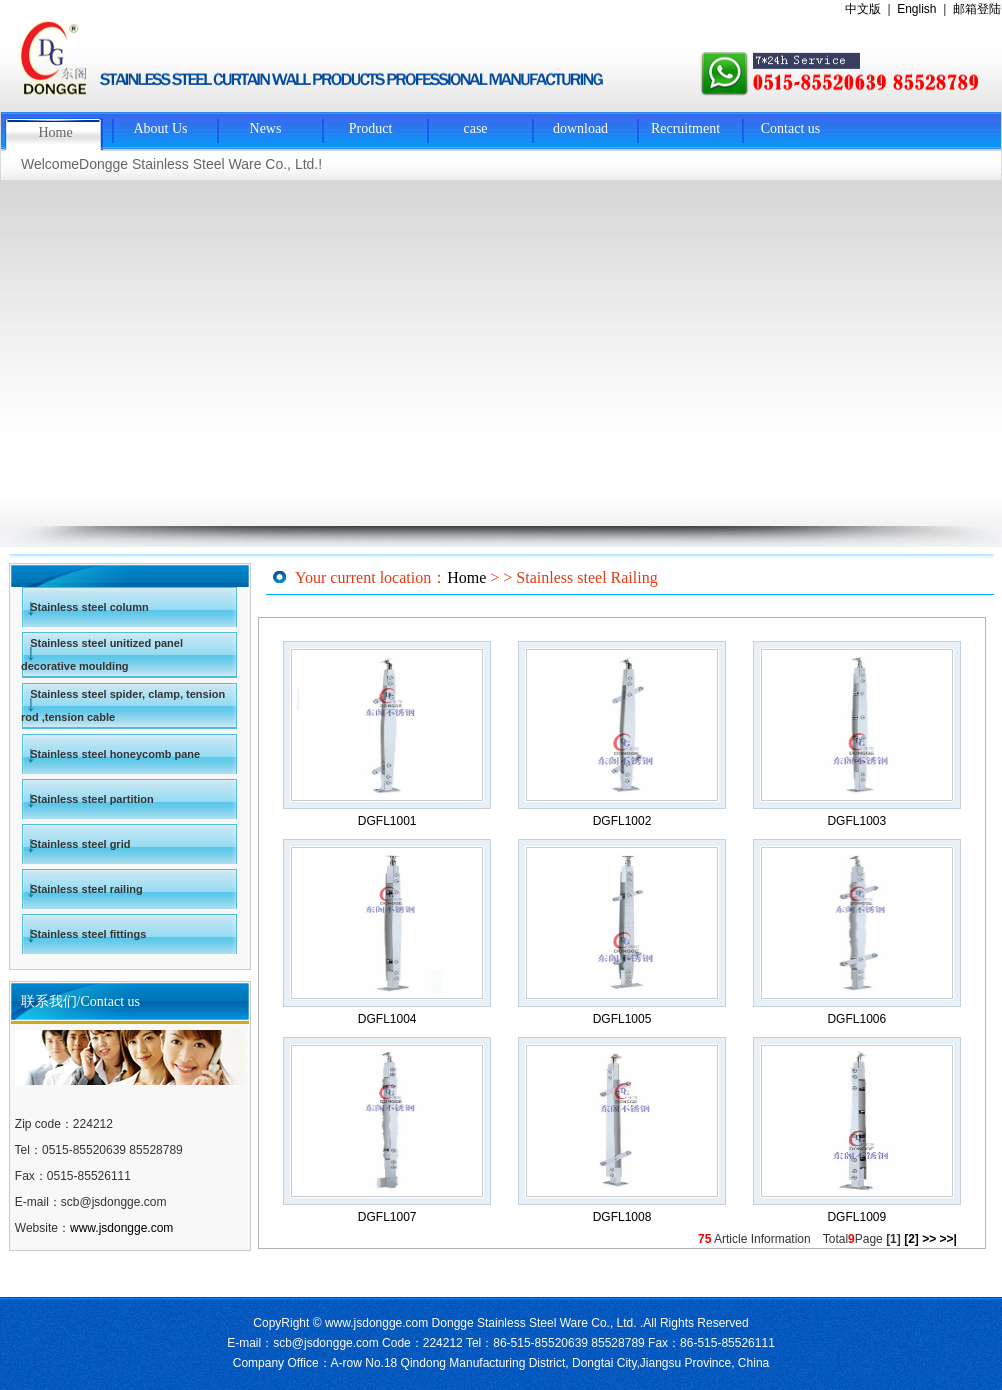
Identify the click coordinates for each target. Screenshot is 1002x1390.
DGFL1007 (387, 1217)
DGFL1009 (856, 1217)
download (580, 128)
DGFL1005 (622, 1019)
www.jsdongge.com (121, 1228)
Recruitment (685, 128)
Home (55, 132)
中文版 (863, 9)
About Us (160, 128)
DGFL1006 (856, 1019)
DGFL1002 (622, 821)
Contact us (791, 128)
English (916, 9)
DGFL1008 (622, 1217)
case (475, 128)
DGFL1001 (387, 821)
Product (371, 128)
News (266, 128)
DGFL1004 (387, 1019)
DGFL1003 (856, 821)
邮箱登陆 (977, 9)
